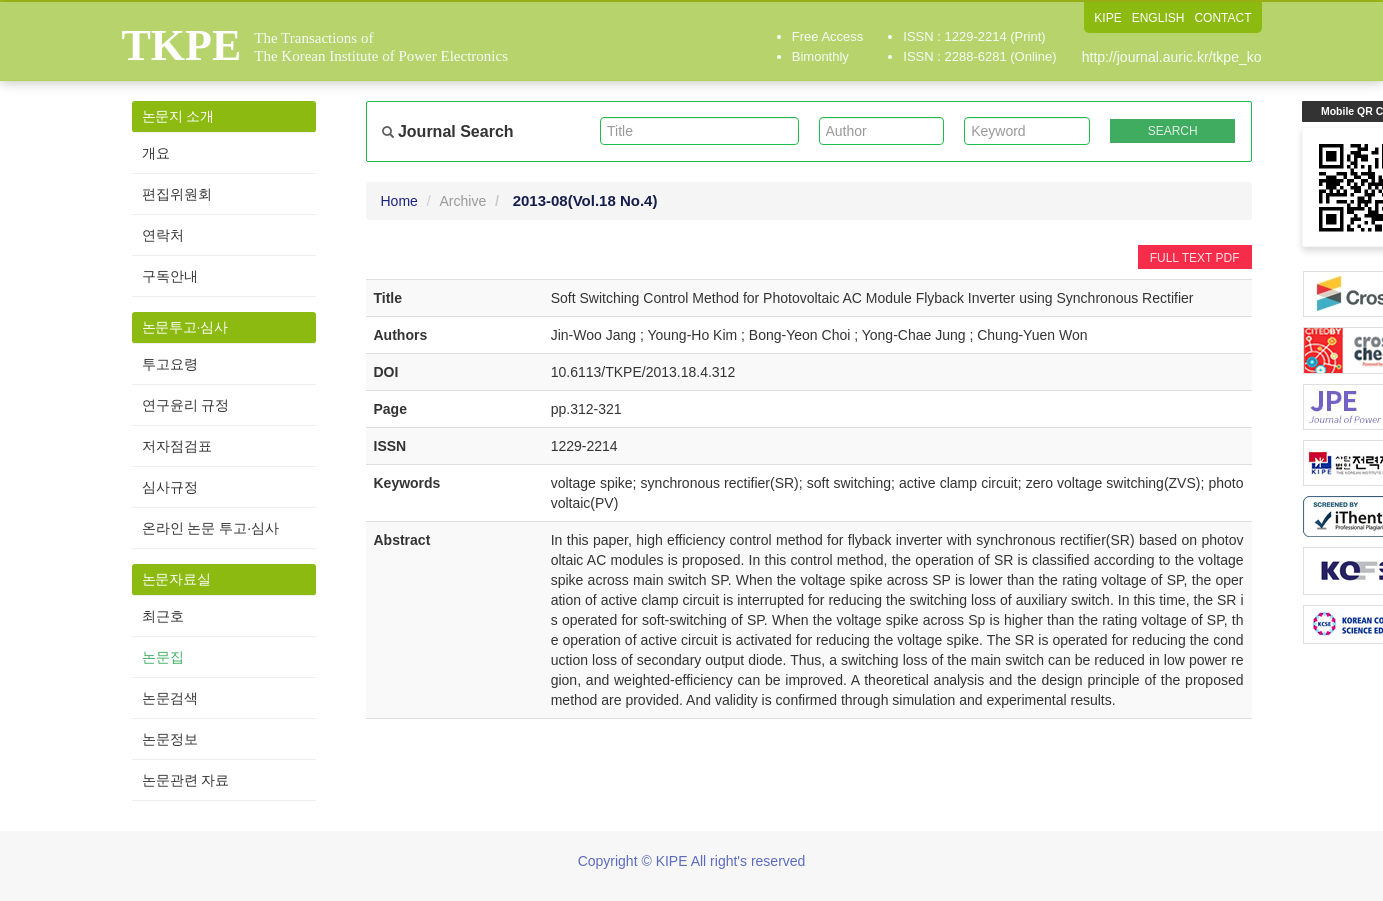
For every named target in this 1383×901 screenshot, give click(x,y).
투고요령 (170, 364)
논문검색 (170, 698)
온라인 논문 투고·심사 (211, 528)
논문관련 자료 (186, 780)
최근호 (163, 616)
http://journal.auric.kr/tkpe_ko (1172, 57)
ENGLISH (1158, 18)
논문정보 (170, 739)
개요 (156, 153)
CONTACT (1222, 18)
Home (399, 201)
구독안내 (170, 276)
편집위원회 (177, 194)
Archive (463, 201)
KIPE (1107, 18)
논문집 (163, 657)
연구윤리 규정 (186, 405)
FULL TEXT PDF (1195, 258)
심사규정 (170, 487)
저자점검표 (177, 446)
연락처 (163, 235)
